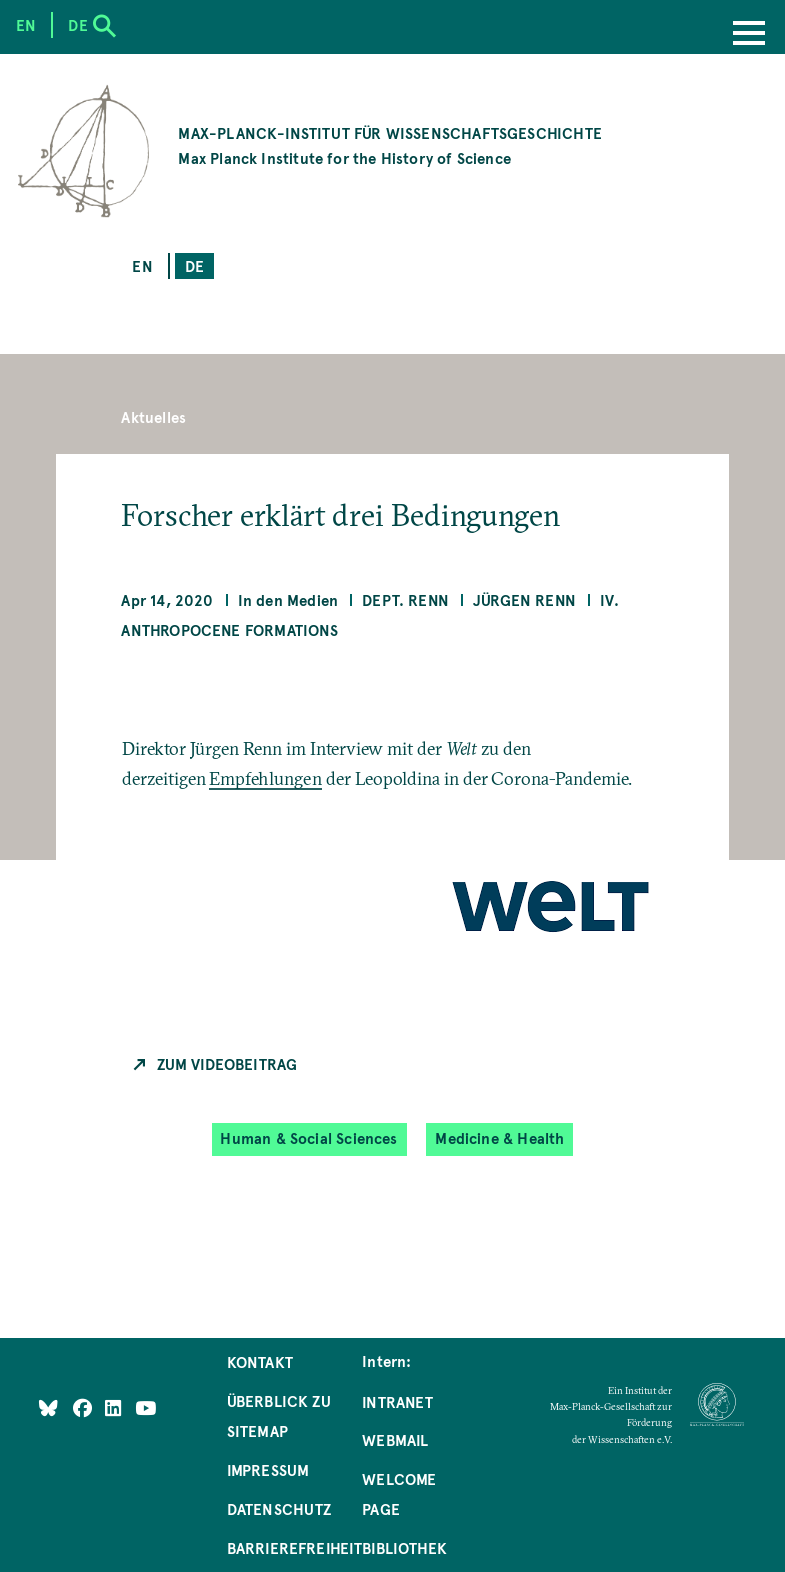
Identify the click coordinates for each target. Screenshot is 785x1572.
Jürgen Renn (524, 600)
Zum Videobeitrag (227, 1064)
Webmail (395, 1440)
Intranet (397, 1402)
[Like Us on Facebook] (84, 1408)
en (142, 266)
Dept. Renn (405, 600)
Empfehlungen (265, 778)
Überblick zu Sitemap (279, 1416)
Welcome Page (399, 1494)
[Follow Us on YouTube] (145, 1408)
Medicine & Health (499, 1138)
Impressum (268, 1470)
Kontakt (260, 1362)
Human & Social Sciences (308, 1138)
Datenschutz (279, 1509)
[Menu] (749, 35)
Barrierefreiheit (295, 1548)
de (194, 266)
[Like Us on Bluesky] (48, 1408)
